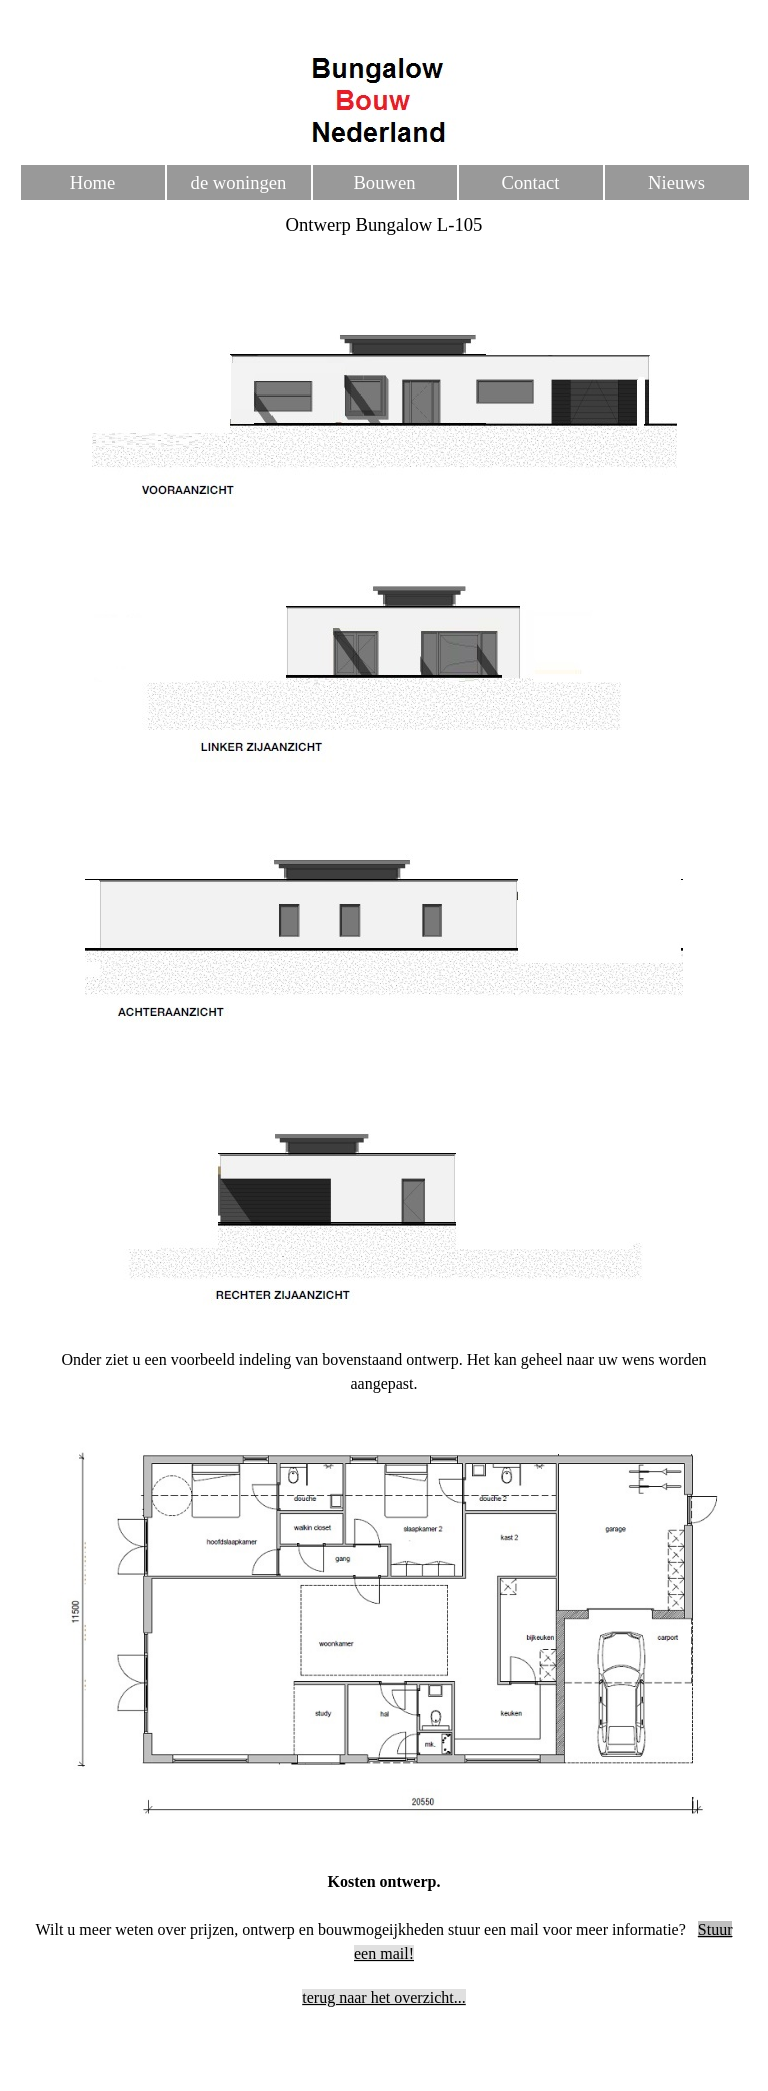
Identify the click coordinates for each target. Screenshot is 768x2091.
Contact (530, 182)
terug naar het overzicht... (383, 1997)
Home (93, 182)
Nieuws (676, 182)
